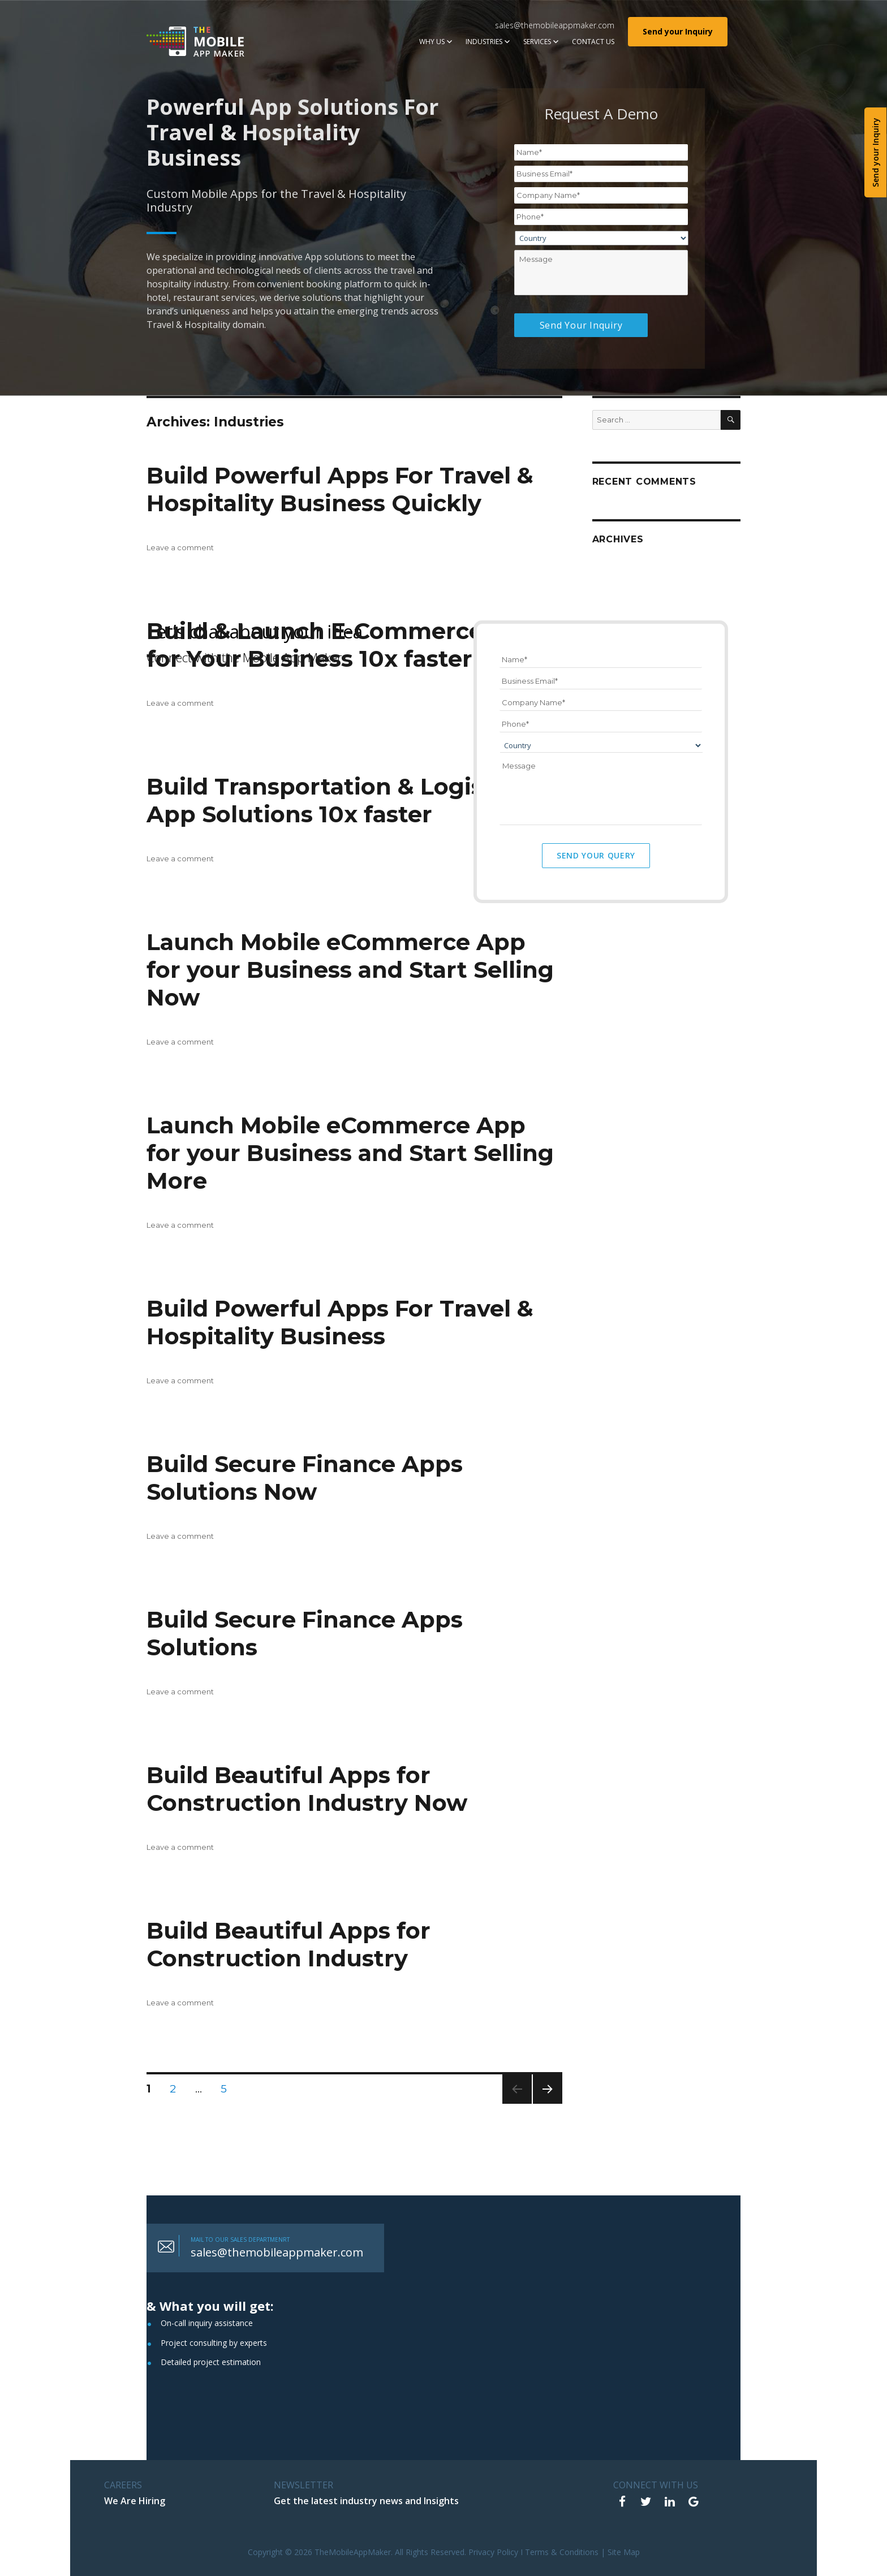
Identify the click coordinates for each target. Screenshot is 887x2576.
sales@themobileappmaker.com (554, 25)
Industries (484, 41)
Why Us (432, 41)
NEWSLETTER (303, 2485)
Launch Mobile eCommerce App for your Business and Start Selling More (350, 1152)
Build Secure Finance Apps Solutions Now (305, 1477)
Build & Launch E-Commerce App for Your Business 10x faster (343, 644)
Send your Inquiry (678, 31)
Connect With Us (655, 2485)
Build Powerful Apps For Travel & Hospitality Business (340, 1322)
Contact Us (593, 41)
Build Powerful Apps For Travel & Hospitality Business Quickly (340, 489)
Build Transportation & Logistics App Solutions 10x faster (336, 800)
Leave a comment (180, 547)
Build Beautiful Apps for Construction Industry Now (307, 1788)
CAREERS (123, 2485)
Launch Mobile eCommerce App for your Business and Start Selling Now (350, 969)
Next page (547, 2103)
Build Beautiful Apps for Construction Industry (288, 1944)
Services (537, 41)
